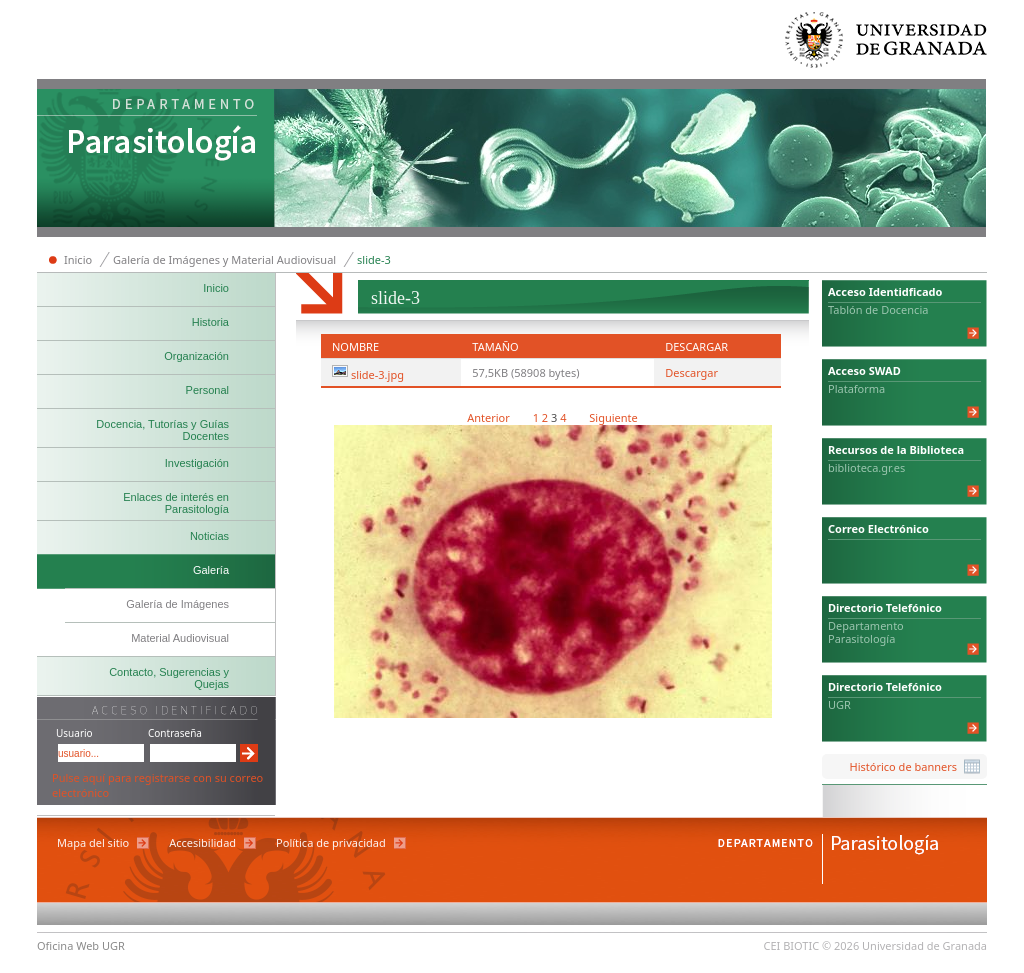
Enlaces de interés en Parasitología (176, 503)
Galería (211, 570)
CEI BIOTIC (792, 945)
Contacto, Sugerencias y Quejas (169, 678)
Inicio (78, 259)
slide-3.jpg (377, 374)
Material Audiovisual (180, 638)
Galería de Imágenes (177, 604)
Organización (196, 356)
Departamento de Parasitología (156, 160)
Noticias (209, 536)
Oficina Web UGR (81, 945)
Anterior (489, 417)
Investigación (197, 463)
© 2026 (840, 945)
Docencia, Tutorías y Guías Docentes (162, 430)
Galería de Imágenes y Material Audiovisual (224, 259)
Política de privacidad (331, 842)
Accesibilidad (202, 842)
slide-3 (374, 259)
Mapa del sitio (93, 842)
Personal (207, 390)
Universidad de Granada (887, 44)
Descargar (691, 372)
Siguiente (613, 417)
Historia (210, 322)
